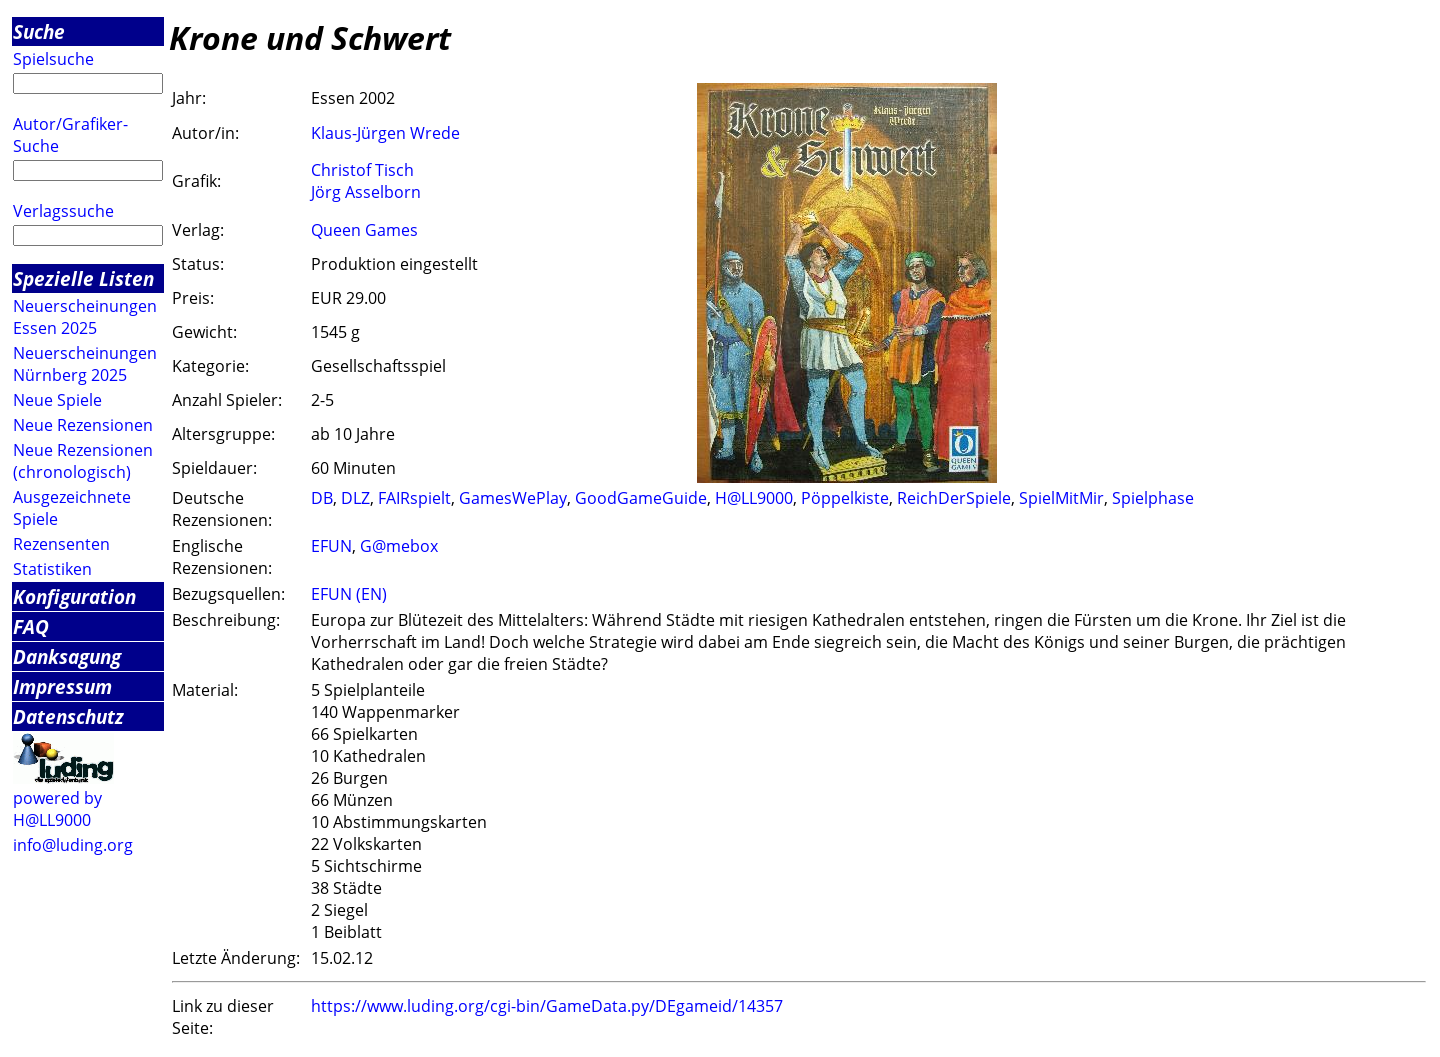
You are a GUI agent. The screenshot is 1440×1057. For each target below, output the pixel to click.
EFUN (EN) (349, 594)
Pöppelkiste (845, 498)
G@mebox (399, 546)
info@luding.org (73, 845)
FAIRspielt (414, 498)
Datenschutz (68, 716)
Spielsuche (53, 59)
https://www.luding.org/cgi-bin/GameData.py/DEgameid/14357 (547, 1006)
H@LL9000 (754, 498)
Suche (39, 31)
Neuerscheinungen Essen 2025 (85, 317)
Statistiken (52, 569)
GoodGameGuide (641, 498)
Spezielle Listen (83, 278)
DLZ (355, 498)
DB (322, 498)
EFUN (331, 546)
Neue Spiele (57, 400)
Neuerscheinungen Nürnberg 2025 (85, 364)
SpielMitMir (1061, 498)
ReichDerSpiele (954, 498)
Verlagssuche (63, 211)
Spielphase (1153, 498)
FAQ (31, 626)
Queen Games (364, 230)
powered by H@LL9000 (57, 809)
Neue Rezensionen (83, 425)
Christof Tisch (362, 170)
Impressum (62, 686)
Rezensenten (61, 544)
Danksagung (67, 656)
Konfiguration (74, 596)
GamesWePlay (513, 498)
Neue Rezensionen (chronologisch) (83, 461)
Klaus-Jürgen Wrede (385, 133)
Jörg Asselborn (366, 192)
